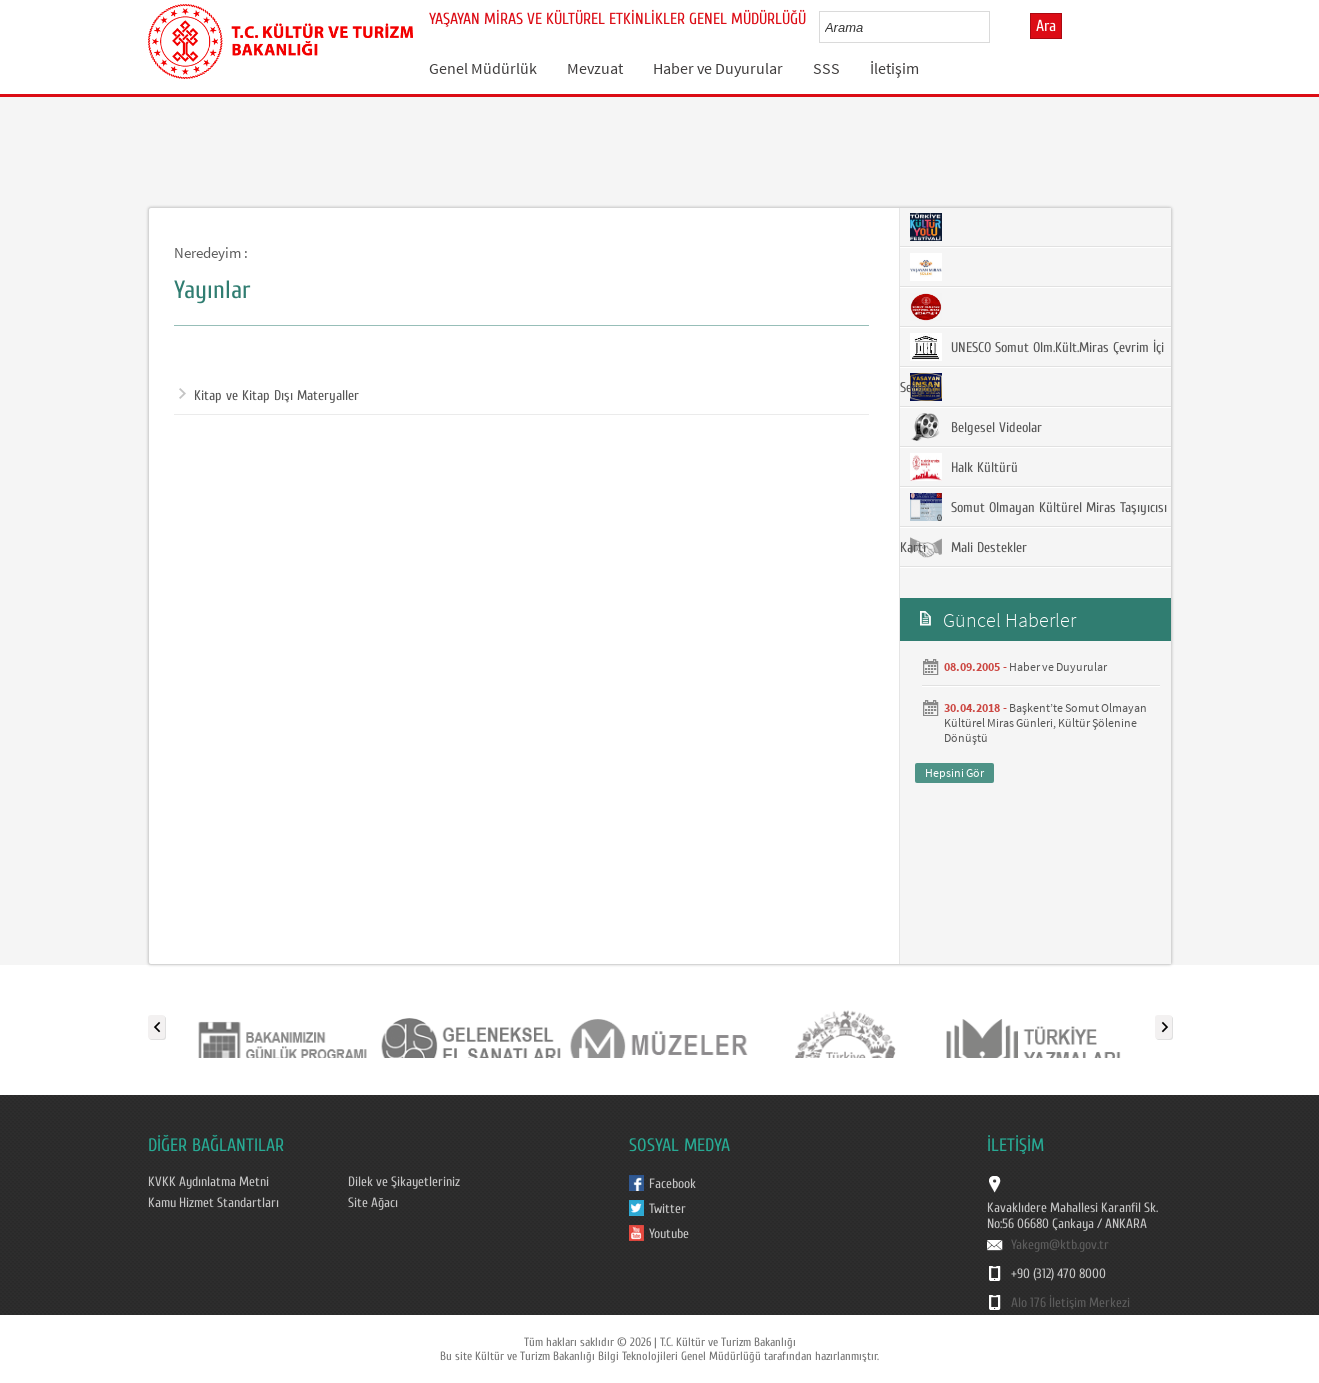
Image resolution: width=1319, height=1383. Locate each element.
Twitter (667, 1209)
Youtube (669, 1234)
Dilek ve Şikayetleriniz (404, 1182)
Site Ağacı (373, 1203)
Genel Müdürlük (483, 68)
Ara (1046, 26)
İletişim (894, 68)
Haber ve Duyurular (718, 68)
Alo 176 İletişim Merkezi (1070, 1303)
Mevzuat (595, 68)
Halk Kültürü (964, 467)
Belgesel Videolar (976, 427)
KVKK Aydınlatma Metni (208, 1182)
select (995, 27)
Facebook (672, 1184)
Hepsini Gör (954, 772)
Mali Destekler (968, 547)
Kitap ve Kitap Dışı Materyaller (269, 396)
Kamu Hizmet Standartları (213, 1203)
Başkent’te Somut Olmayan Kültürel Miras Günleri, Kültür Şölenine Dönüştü (1045, 722)
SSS (826, 68)
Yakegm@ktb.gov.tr (1060, 1245)
